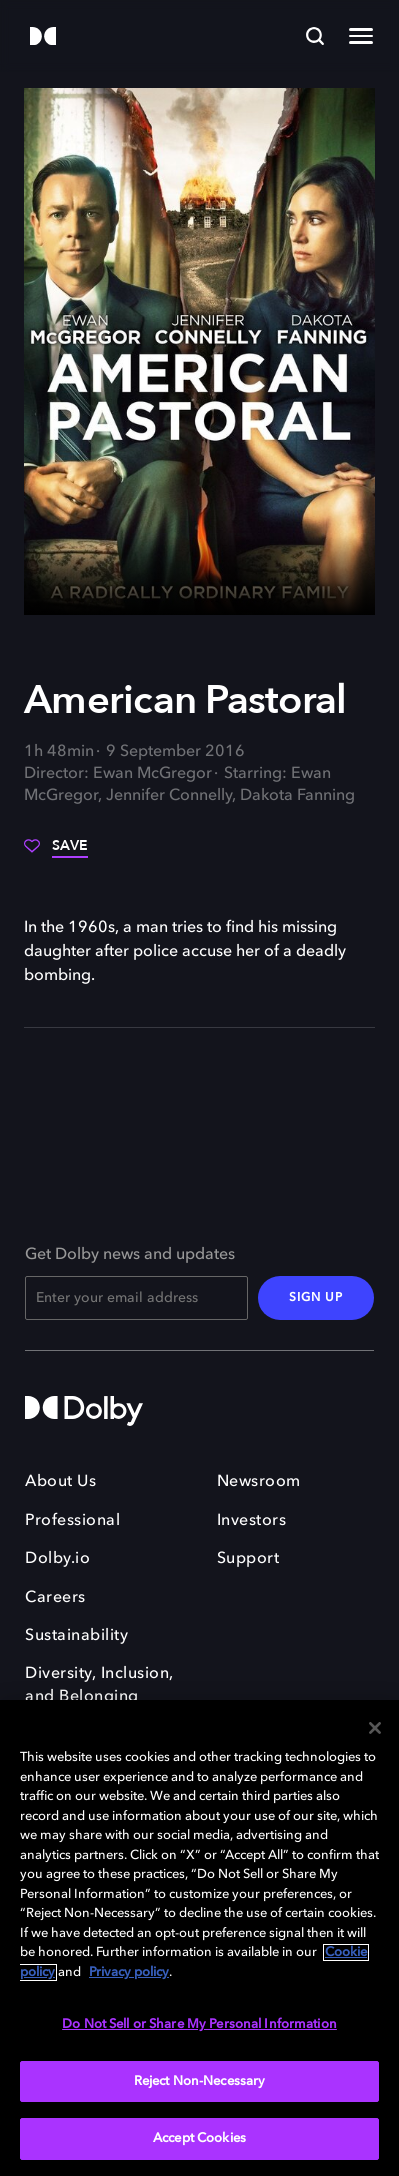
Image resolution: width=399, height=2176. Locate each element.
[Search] (315, 36)
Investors (252, 1521)
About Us (60, 1482)
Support (248, 1559)
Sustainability (76, 1636)
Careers (55, 1598)
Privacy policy (129, 1972)
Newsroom (259, 1482)
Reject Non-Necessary (200, 2081)
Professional (72, 1521)
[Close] (375, 1728)
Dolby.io (57, 1559)
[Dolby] (43, 37)
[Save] (56, 853)
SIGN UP (316, 1298)
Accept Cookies (199, 2138)
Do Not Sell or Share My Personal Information (199, 2024)
